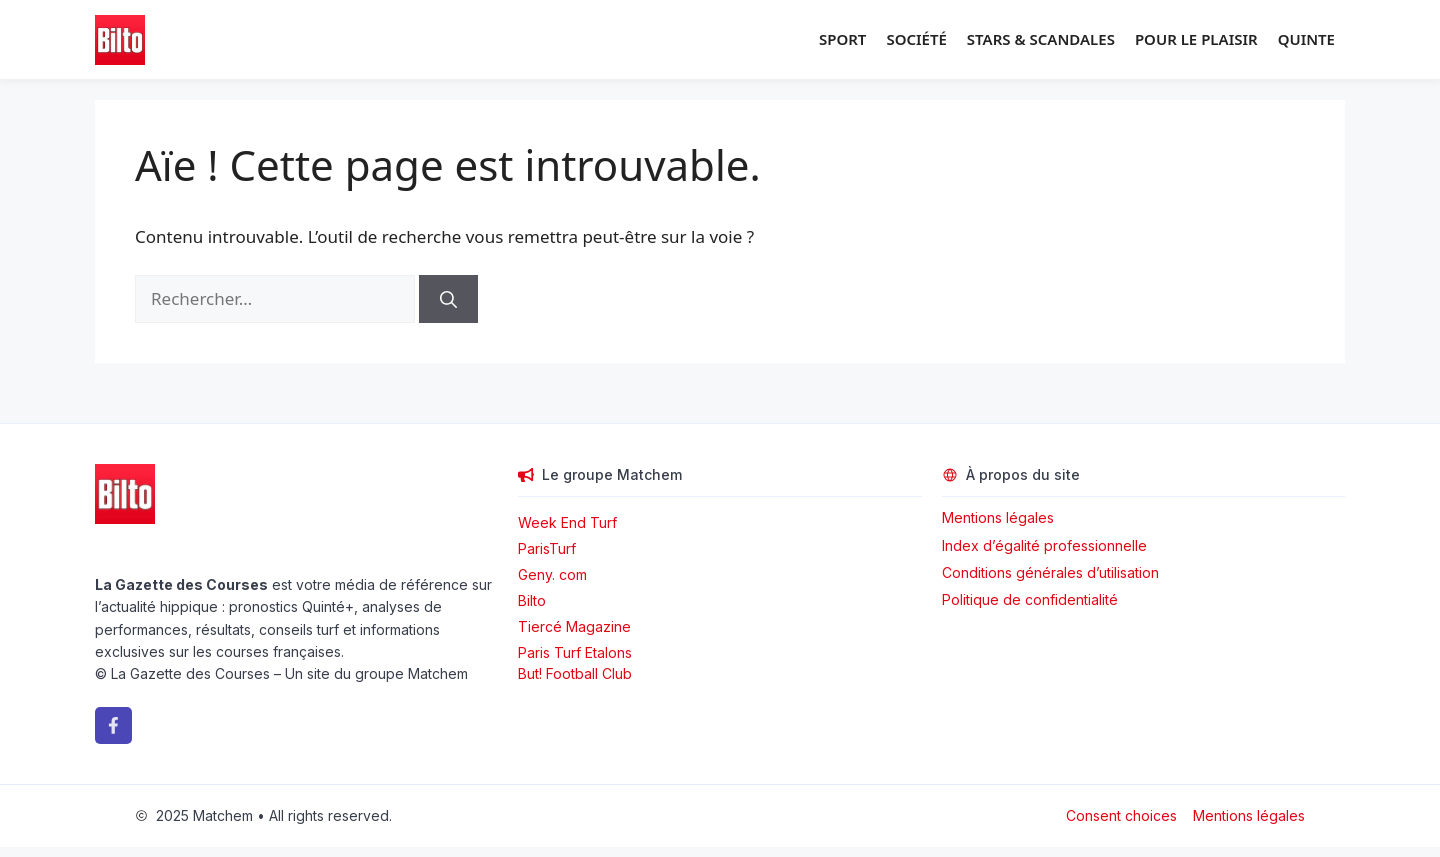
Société (916, 39)
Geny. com (552, 574)
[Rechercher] (448, 299)
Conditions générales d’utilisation (1050, 572)
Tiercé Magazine (574, 626)
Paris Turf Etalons (575, 652)
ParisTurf (547, 548)
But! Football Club (575, 673)
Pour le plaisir (1196, 39)
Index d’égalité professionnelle (1046, 545)
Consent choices (1121, 815)
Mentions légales (998, 517)
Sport (842, 39)
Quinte (1306, 39)
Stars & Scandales (1041, 39)
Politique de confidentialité (1030, 599)
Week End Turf (567, 522)
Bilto (532, 600)
